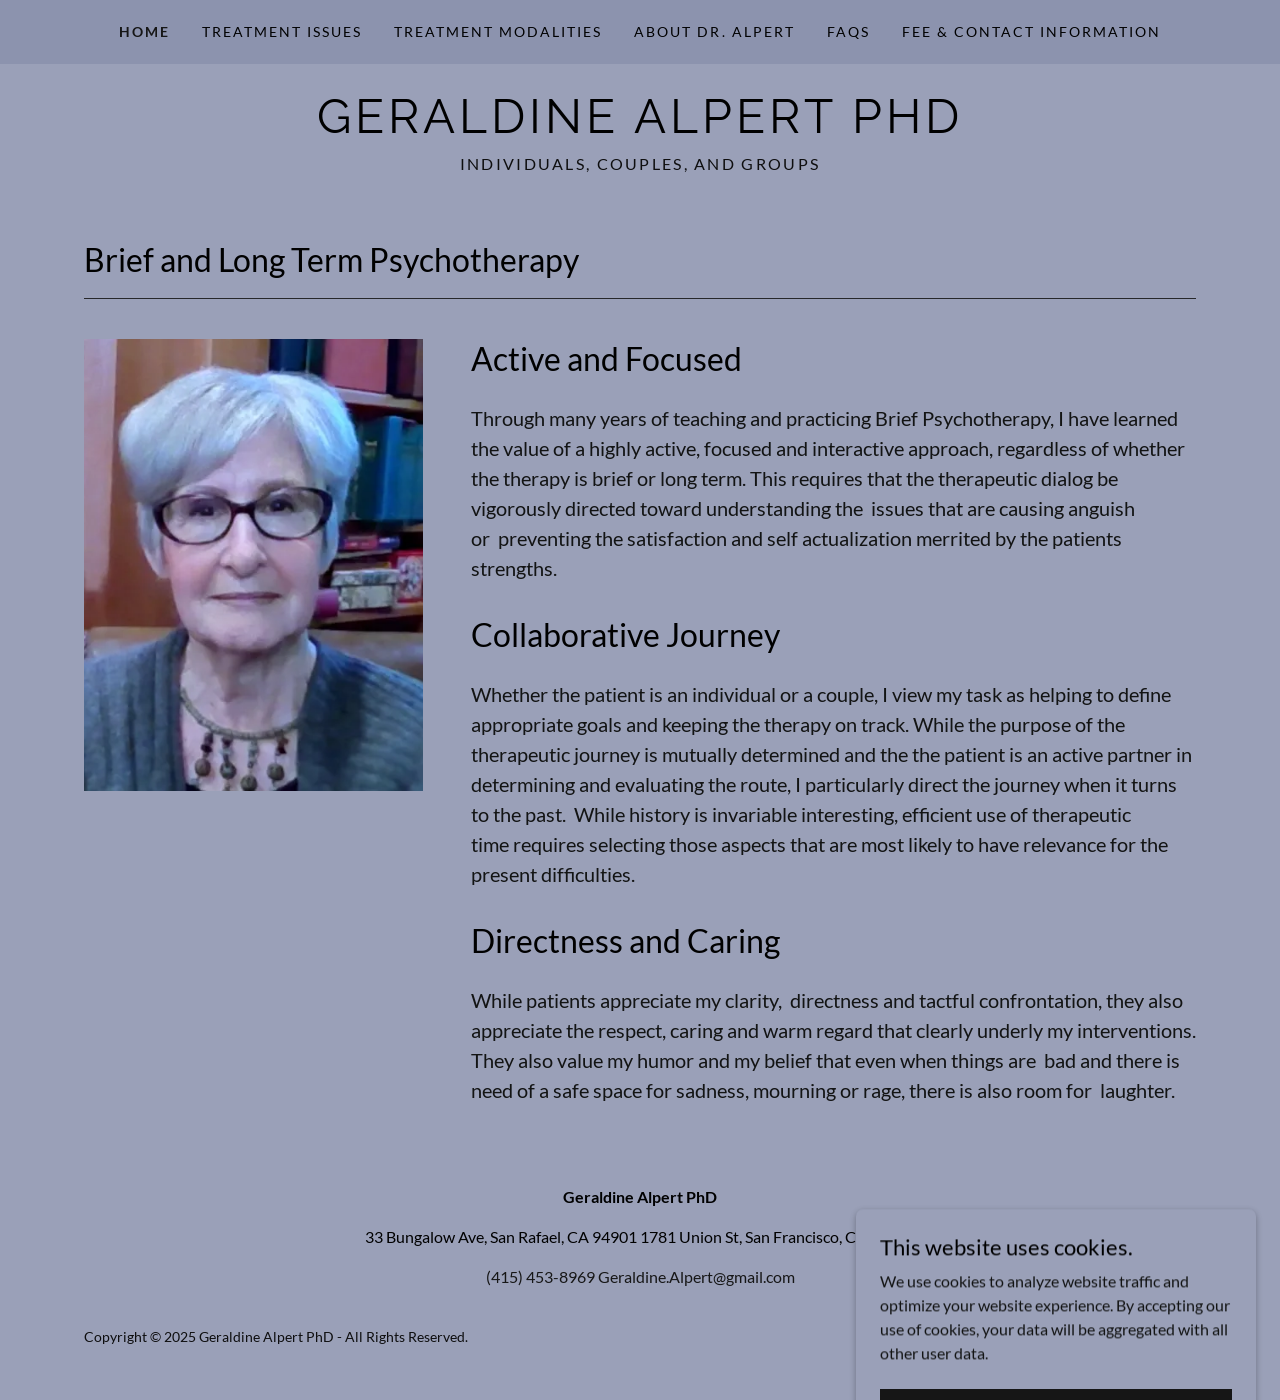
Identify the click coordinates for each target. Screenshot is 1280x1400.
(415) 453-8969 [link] (540, 1276)
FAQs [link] (848, 31)
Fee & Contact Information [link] (1031, 31)
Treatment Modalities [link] (498, 31)
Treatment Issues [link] (282, 31)
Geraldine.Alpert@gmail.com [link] (696, 1276)
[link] (639, 126)
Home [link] (144, 31)
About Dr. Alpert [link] (714, 31)
